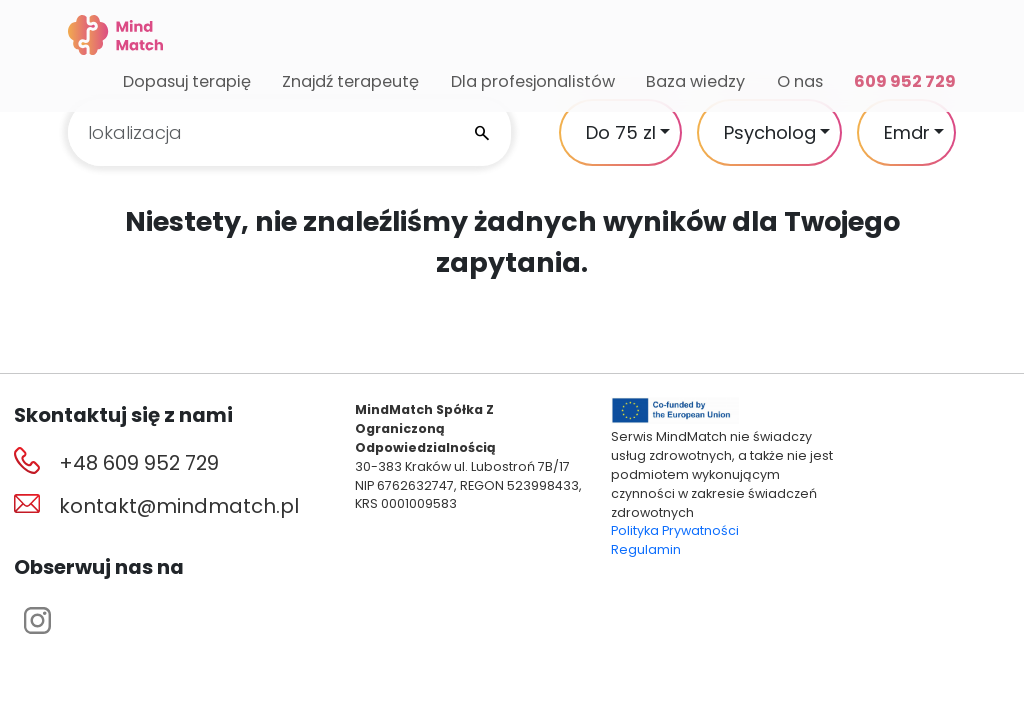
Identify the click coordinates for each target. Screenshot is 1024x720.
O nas (800, 81)
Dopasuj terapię (187, 81)
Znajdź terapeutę (350, 81)
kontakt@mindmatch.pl (179, 506)
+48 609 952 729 (139, 463)
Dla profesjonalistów (533, 81)
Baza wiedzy (695, 81)
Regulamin (646, 549)
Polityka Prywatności (675, 530)
